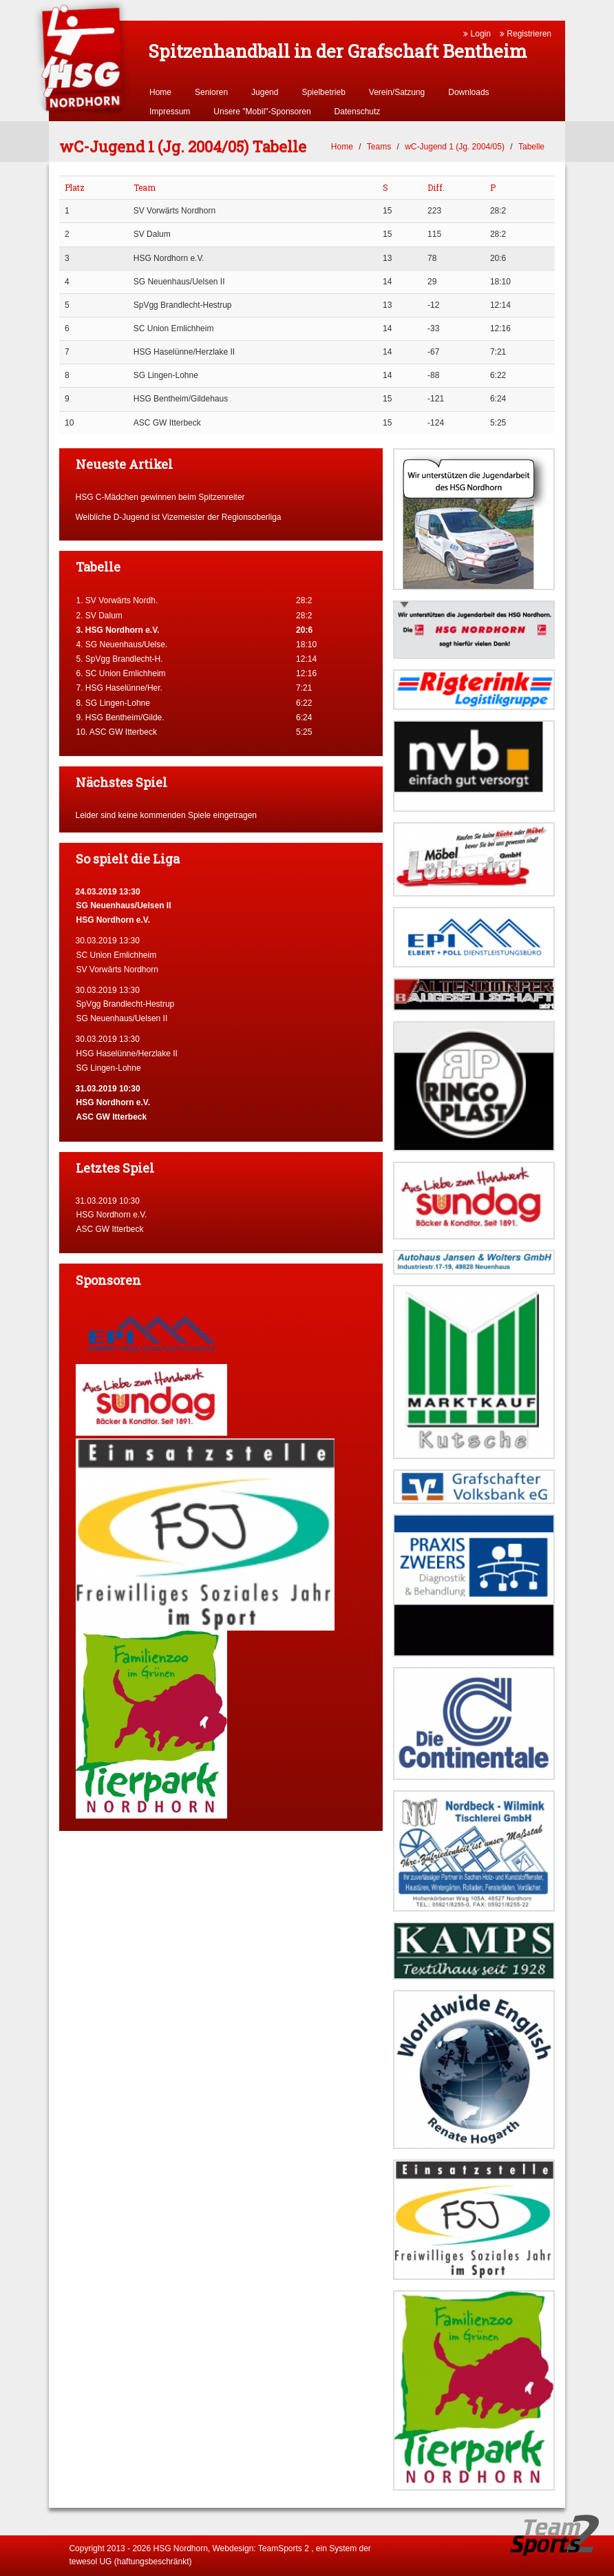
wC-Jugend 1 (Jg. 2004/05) (455, 146)
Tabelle (531, 146)
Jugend (264, 92)
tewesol (83, 2561)
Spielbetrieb (323, 92)
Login (477, 34)
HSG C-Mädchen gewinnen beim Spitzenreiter (160, 497)
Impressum (169, 111)
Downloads (468, 92)
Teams (379, 146)
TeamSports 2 (283, 2548)
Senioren (211, 92)
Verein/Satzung (397, 92)
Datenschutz (358, 111)
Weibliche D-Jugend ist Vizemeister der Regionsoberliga (179, 517)
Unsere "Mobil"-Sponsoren (261, 111)
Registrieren (525, 34)
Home (160, 92)
